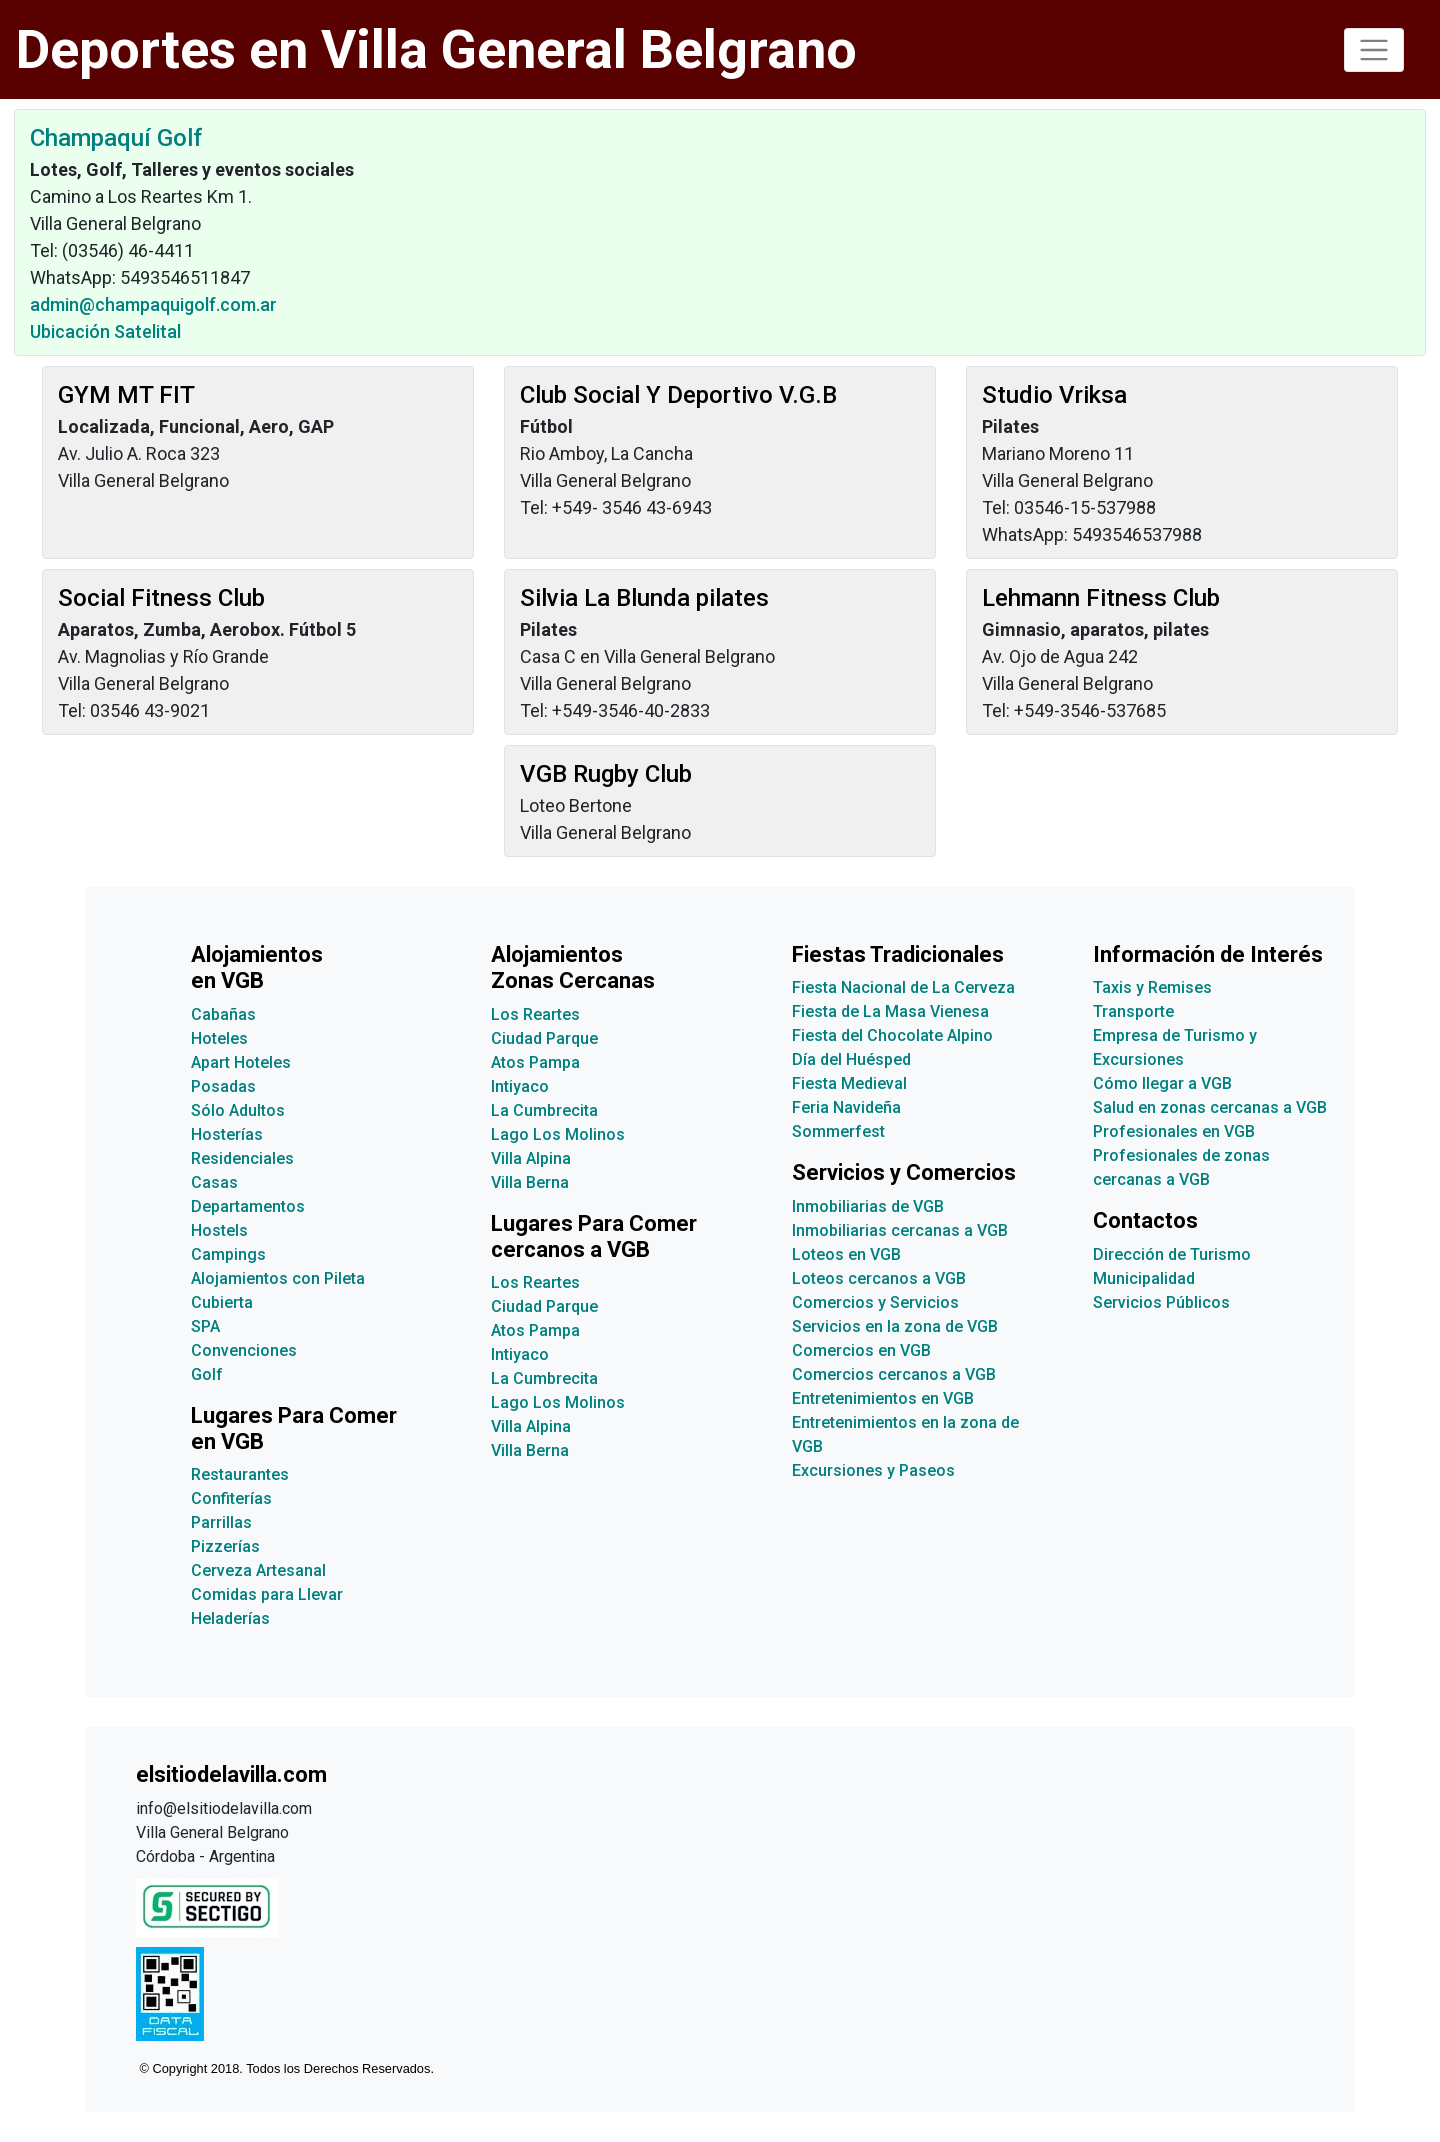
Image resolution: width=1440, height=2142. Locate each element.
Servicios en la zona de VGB (895, 1326)
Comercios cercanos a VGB (894, 1374)
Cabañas (223, 1014)
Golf (207, 1374)
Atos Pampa (535, 1062)
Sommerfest (838, 1131)
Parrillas (221, 1522)
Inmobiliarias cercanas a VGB (900, 1230)
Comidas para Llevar (267, 1594)
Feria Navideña (846, 1107)
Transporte (1133, 1011)
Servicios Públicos (1161, 1302)
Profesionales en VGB (1174, 1131)
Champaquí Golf (116, 138)
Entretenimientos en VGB (883, 1398)
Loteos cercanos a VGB (879, 1278)
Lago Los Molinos (558, 1134)
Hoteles (219, 1038)
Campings (228, 1254)
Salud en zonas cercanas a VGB (1210, 1107)
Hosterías (227, 1134)
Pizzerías (225, 1546)
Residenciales (242, 1158)
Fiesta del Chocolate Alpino (892, 1035)
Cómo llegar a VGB (1162, 1083)
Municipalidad (1144, 1278)
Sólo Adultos (238, 1110)
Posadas (223, 1086)
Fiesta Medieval (849, 1083)
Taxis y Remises (1152, 987)
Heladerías (230, 1618)
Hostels (219, 1230)
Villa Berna (530, 1182)
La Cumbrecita (544, 1110)
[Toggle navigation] (1374, 50)
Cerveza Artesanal (258, 1570)
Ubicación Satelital (105, 331)
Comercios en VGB (861, 1350)
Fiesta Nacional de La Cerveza (903, 987)
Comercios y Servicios (875, 1302)
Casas (214, 1182)
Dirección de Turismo (1172, 1254)
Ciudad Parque (544, 1038)
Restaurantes (240, 1474)
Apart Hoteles (241, 1062)
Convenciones (244, 1350)
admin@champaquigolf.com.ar (153, 304)
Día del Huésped (851, 1059)
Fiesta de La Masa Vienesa (890, 1011)
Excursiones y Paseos (873, 1470)
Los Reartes (535, 1014)
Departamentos (248, 1206)
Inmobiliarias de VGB (868, 1206)
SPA (205, 1326)
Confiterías (231, 1498)
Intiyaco (520, 1086)
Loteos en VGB (846, 1254)
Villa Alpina (531, 1158)
